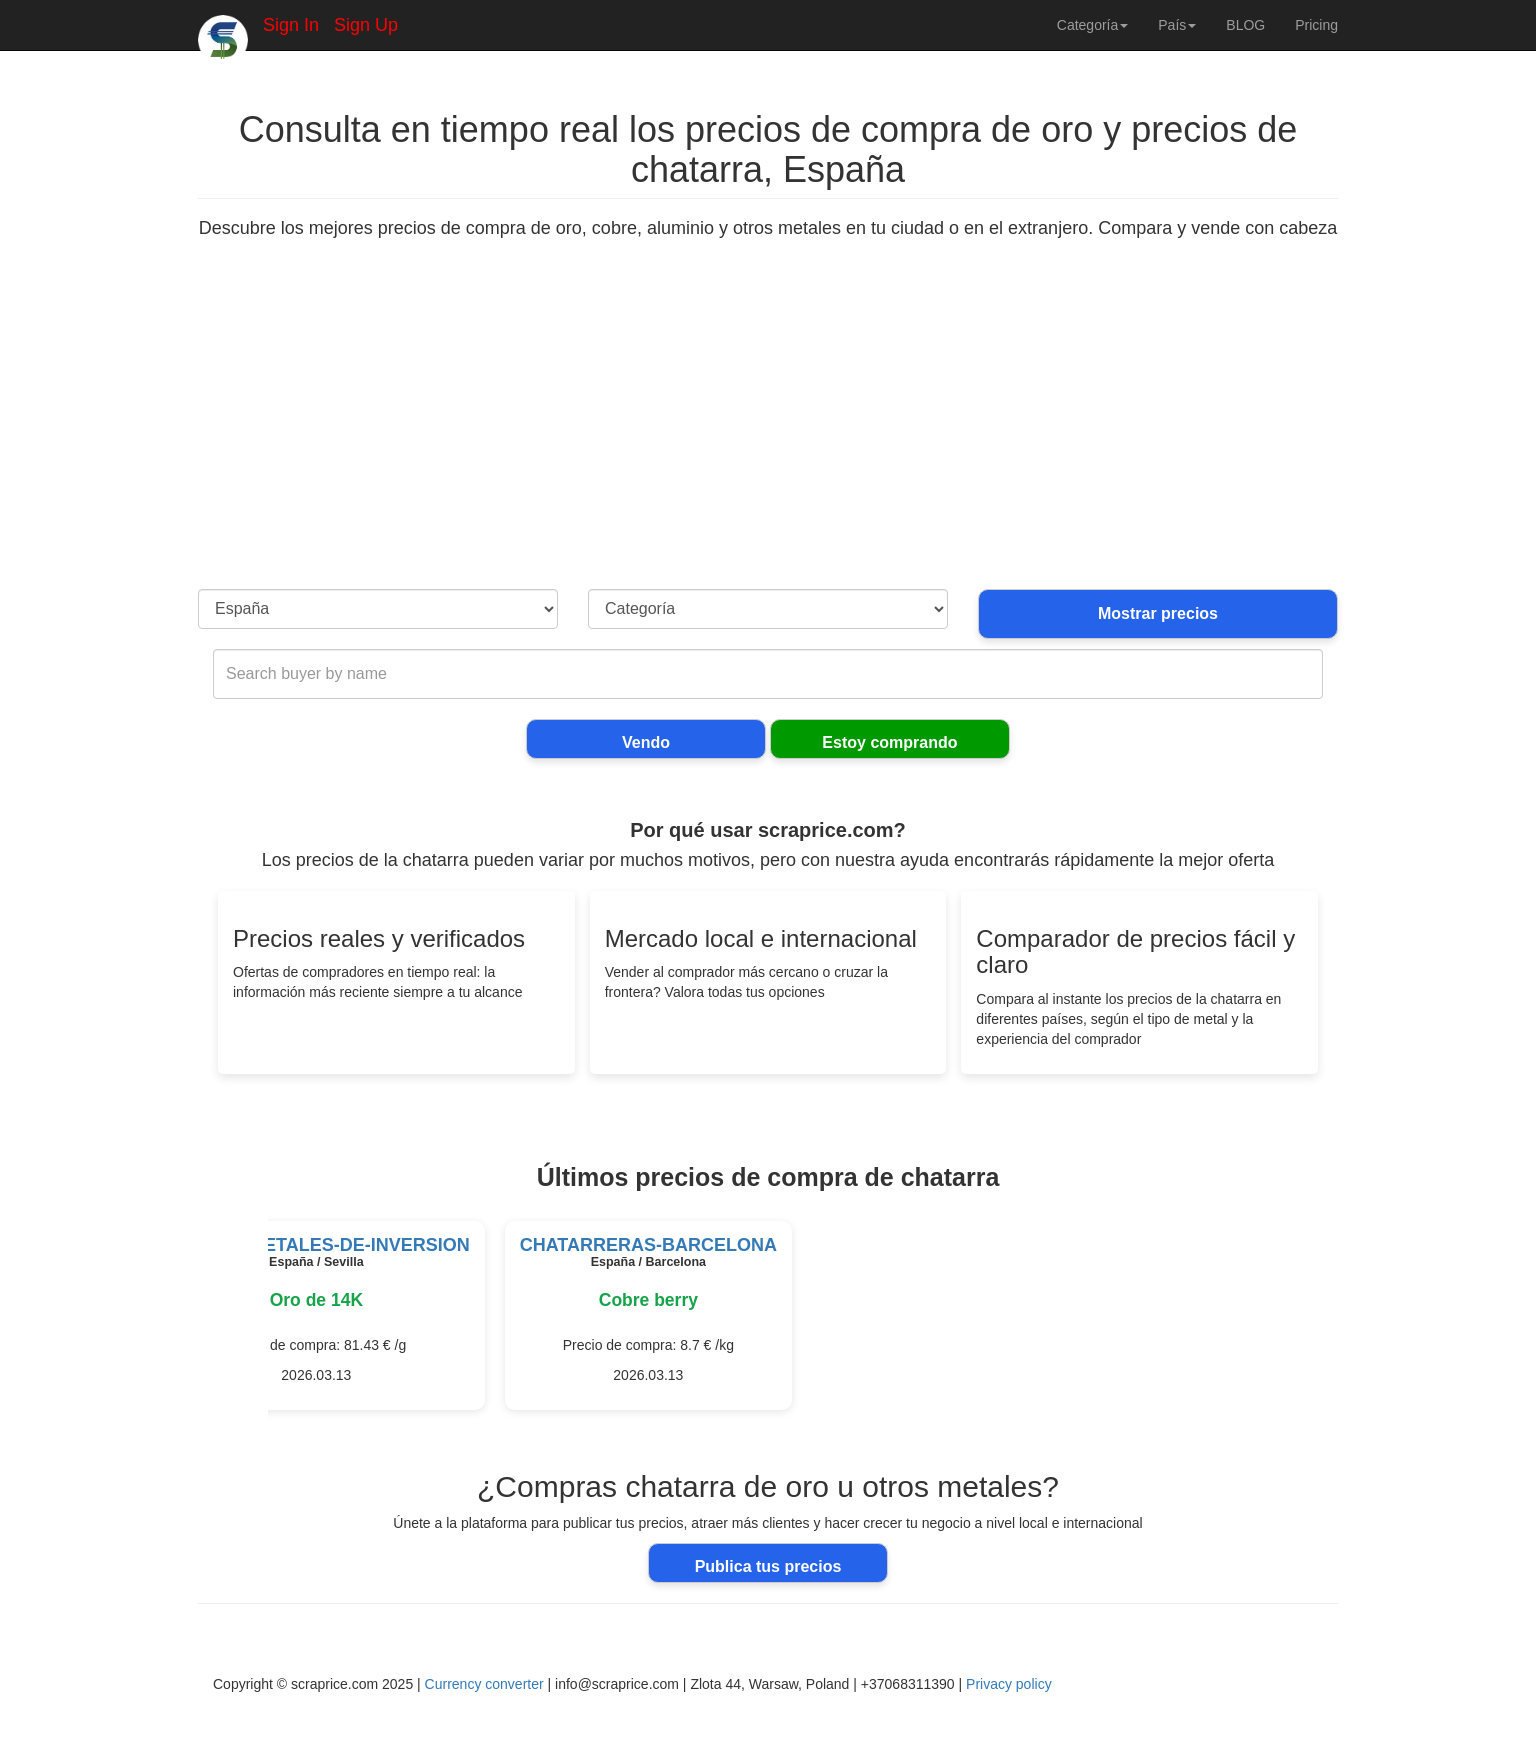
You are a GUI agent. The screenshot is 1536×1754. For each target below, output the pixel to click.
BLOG (1245, 25)
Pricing (1316, 25)
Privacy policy (1009, 1684)
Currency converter (484, 1684)
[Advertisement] (768, 439)
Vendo (646, 742)
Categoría (1092, 25)
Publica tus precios (768, 1566)
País (1177, 25)
